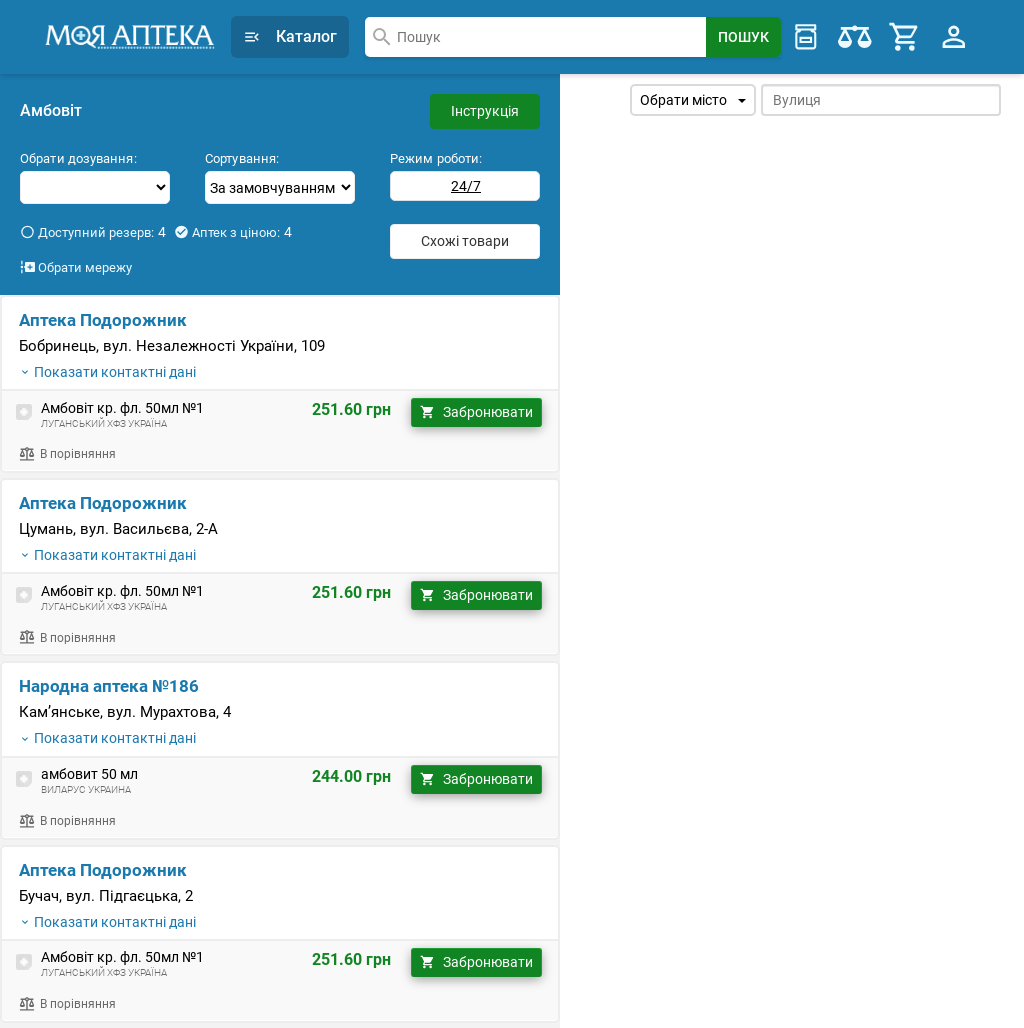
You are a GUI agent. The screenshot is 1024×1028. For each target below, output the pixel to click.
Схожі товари (465, 241)
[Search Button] (743, 37)
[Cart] (905, 37)
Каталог (290, 36)
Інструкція (485, 111)
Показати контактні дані (107, 372)
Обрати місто (693, 100)
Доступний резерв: (93, 232)
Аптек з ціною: (233, 232)
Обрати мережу (76, 267)
